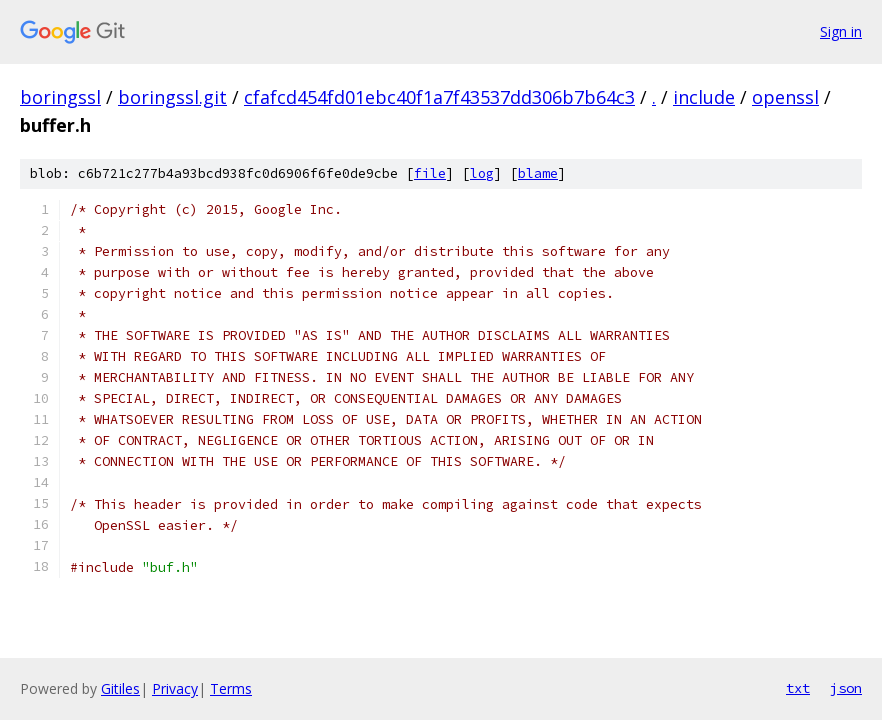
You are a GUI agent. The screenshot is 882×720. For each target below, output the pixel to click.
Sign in (841, 31)
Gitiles (120, 688)
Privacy (175, 688)
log (482, 173)
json (846, 688)
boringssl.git (172, 97)
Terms (231, 688)
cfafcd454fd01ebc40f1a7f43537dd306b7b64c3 (439, 97)
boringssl (60, 97)
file (430, 173)
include (704, 97)
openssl (785, 97)
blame (538, 173)
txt (798, 688)
